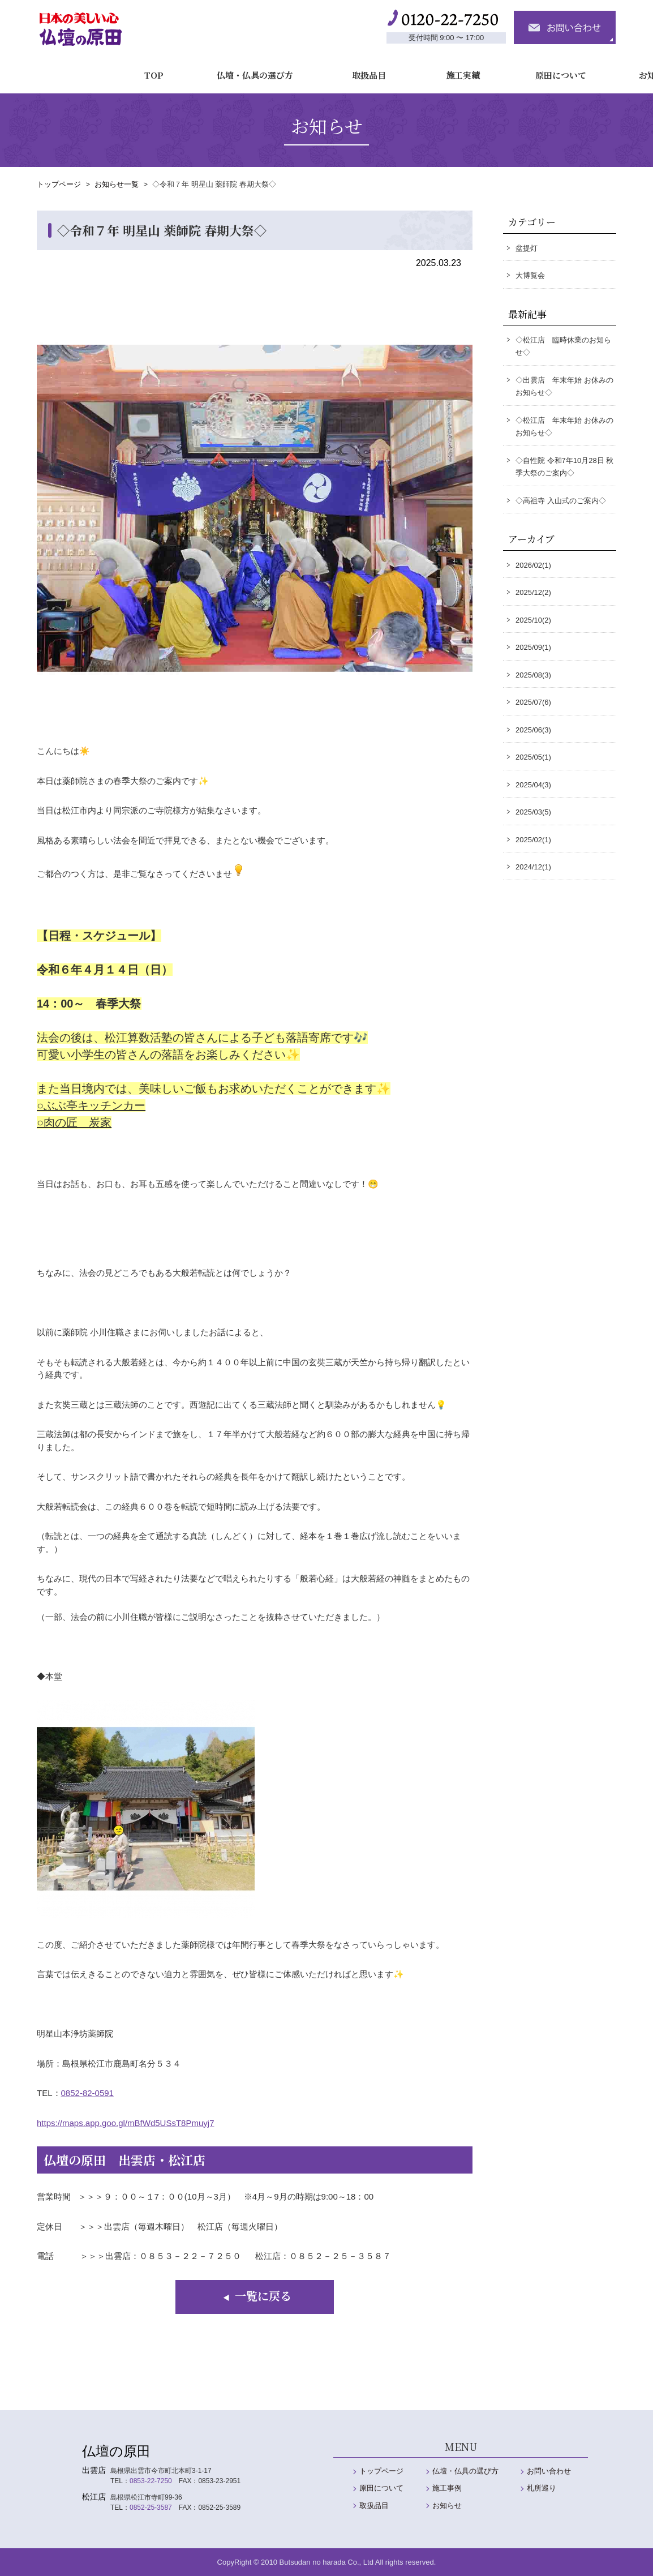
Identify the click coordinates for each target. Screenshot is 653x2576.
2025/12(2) (533, 592)
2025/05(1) (533, 757)
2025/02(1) (533, 839)
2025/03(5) (533, 812)
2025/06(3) (533, 730)
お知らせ (573, 70)
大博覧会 (530, 275)
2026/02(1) (533, 565)
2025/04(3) (533, 785)
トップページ (59, 184)
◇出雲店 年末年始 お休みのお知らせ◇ (564, 386)
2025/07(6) (533, 702)
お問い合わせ (549, 2471)
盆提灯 (526, 248)
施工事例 (447, 2488)
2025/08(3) (533, 675)
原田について (478, 70)
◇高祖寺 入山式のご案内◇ (560, 500)
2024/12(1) (533, 867)
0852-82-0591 (87, 2093)
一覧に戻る (254, 2296)
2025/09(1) (533, 647)
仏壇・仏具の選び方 (172, 70)
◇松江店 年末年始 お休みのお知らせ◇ (564, 427)
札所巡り (541, 2488)
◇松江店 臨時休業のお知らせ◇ (563, 346)
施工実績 (380, 70)
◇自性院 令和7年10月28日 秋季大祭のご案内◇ (564, 467)
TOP (72, 70)
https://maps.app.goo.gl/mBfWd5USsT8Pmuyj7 (125, 2123)
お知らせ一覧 (116, 184)
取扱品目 (286, 70)
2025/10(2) (533, 620)
